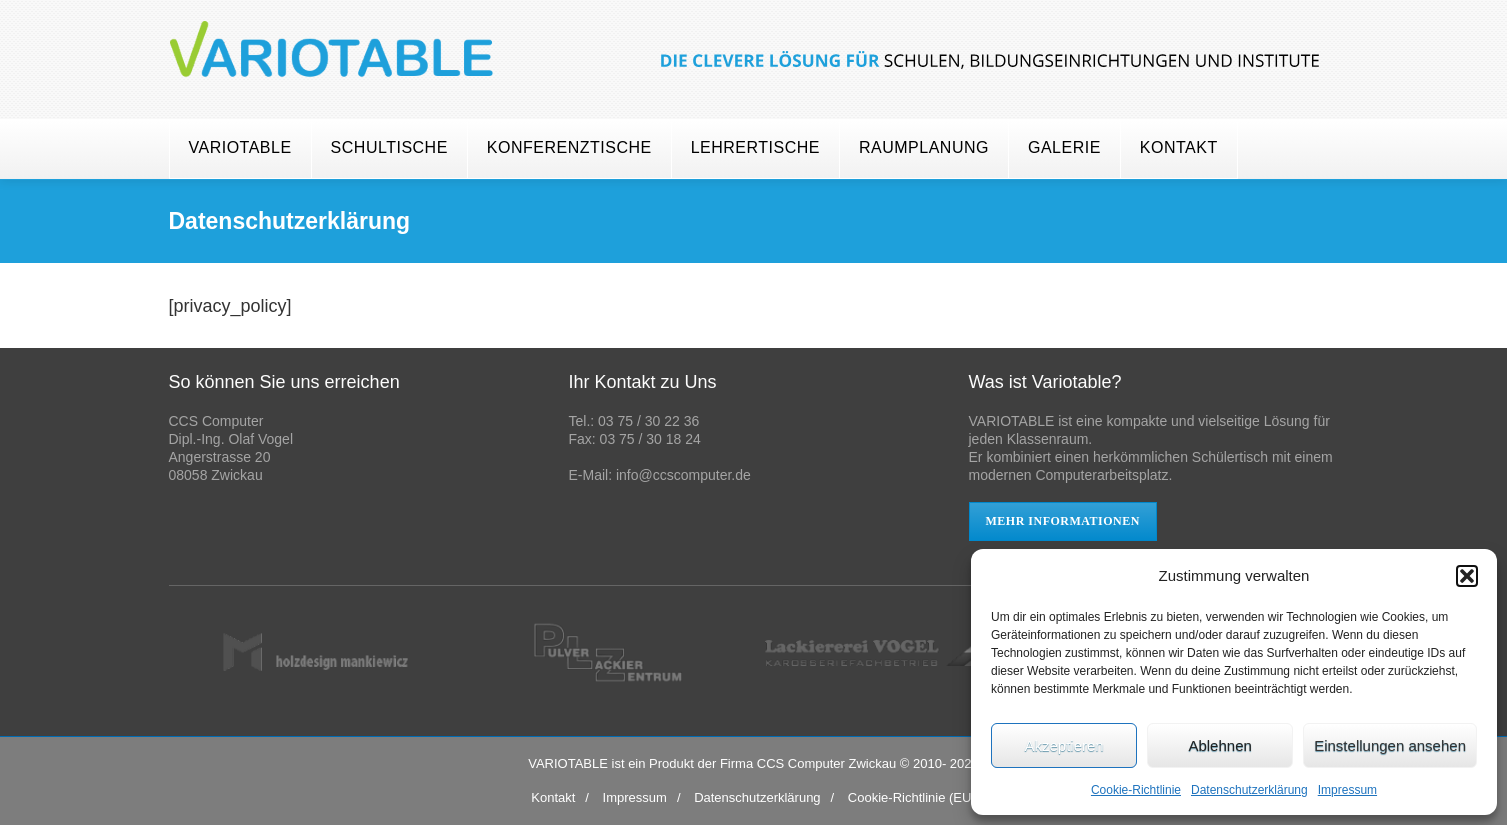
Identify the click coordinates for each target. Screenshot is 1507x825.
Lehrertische (755, 147)
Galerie (1064, 147)
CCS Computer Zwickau (826, 763)
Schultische (389, 147)
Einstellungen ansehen (1390, 745)
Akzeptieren (1063, 745)
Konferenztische (569, 147)
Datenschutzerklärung (1249, 790)
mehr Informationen (1063, 521)
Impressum (1347, 790)
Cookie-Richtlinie (1136, 790)
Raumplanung (924, 147)
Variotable (240, 147)
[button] (1467, 576)
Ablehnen (1219, 745)
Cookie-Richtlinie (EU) (912, 797)
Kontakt (1179, 147)
